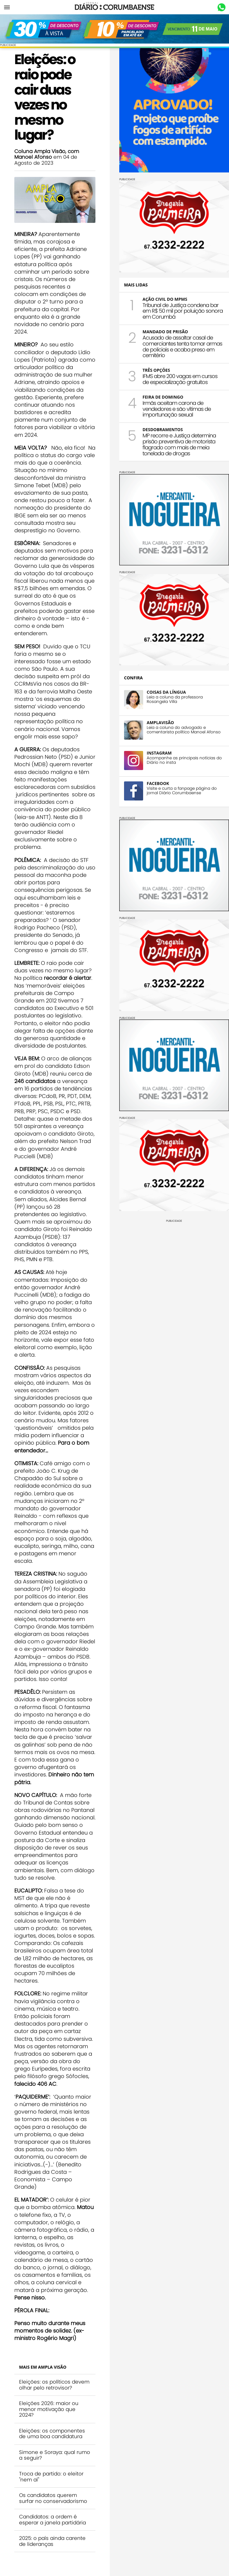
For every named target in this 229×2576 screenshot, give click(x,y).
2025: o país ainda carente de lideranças (52, 2541)
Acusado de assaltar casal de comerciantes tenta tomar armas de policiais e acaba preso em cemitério (182, 346)
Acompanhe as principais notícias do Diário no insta (184, 760)
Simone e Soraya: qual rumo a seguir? (54, 2455)
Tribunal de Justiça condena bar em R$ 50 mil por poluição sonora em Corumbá (183, 311)
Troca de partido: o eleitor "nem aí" (51, 2476)
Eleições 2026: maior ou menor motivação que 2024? (48, 2409)
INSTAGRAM (159, 753)
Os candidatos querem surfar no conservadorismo (53, 2498)
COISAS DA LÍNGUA (166, 692)
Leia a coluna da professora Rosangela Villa (175, 699)
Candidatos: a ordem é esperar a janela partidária (52, 2519)
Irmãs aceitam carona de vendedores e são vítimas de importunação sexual (177, 409)
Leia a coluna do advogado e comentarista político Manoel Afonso (184, 730)
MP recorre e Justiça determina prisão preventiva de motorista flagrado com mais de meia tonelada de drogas (179, 444)
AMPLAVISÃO (160, 722)
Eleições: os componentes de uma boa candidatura (52, 2433)
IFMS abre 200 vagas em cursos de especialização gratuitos (180, 379)
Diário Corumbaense (114, 7)
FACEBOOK (158, 783)
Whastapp (221, 7)
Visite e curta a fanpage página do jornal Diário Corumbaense (182, 791)
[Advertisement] (174, 1264)
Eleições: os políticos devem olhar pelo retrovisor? (54, 2384)
